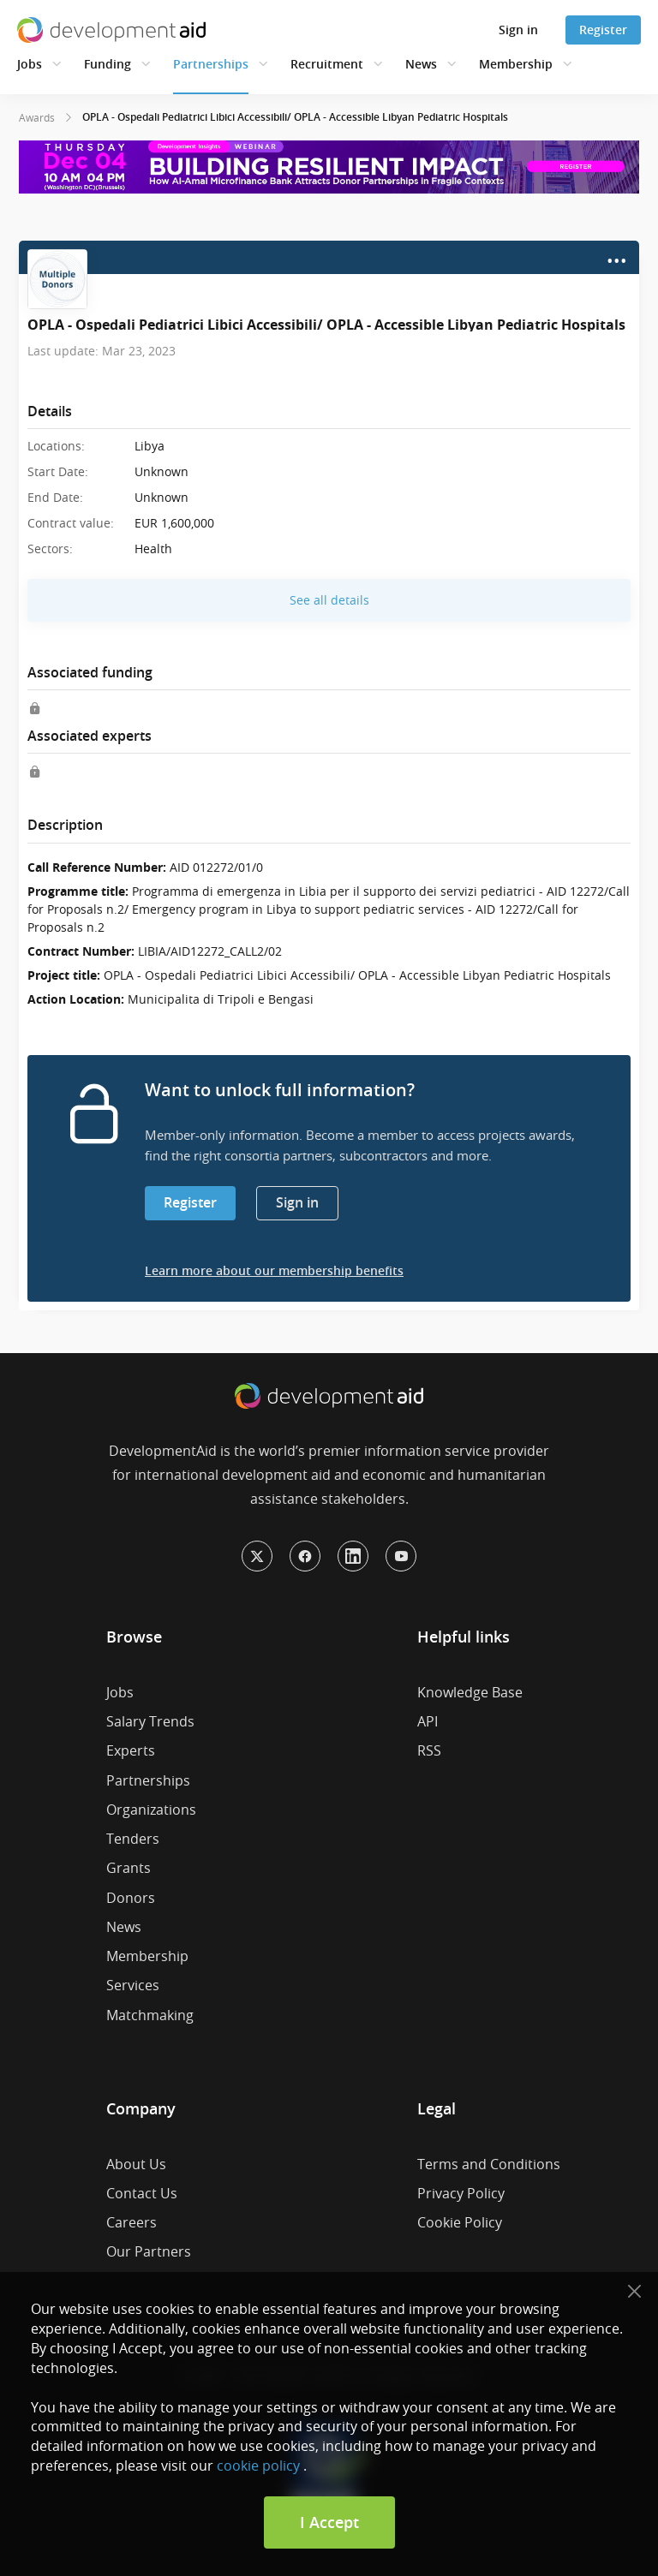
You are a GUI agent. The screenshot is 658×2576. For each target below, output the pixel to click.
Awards (37, 117)
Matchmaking (150, 2015)
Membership (516, 64)
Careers (131, 2222)
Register (603, 29)
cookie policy (258, 2465)
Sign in (518, 29)
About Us (136, 2164)
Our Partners (148, 2251)
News (421, 64)
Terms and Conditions (488, 2164)
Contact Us (141, 2193)
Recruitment (326, 64)
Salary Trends (150, 1721)
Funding (107, 64)
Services (132, 1985)
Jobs (29, 64)
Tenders (132, 1838)
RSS (429, 1750)
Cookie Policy (459, 2222)
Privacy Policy (461, 2193)
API (427, 1721)
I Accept (329, 2522)
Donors (130, 1897)
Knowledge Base (470, 1692)
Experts (130, 1750)
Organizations (151, 1809)
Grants (128, 1867)
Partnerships (210, 64)
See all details (329, 600)
